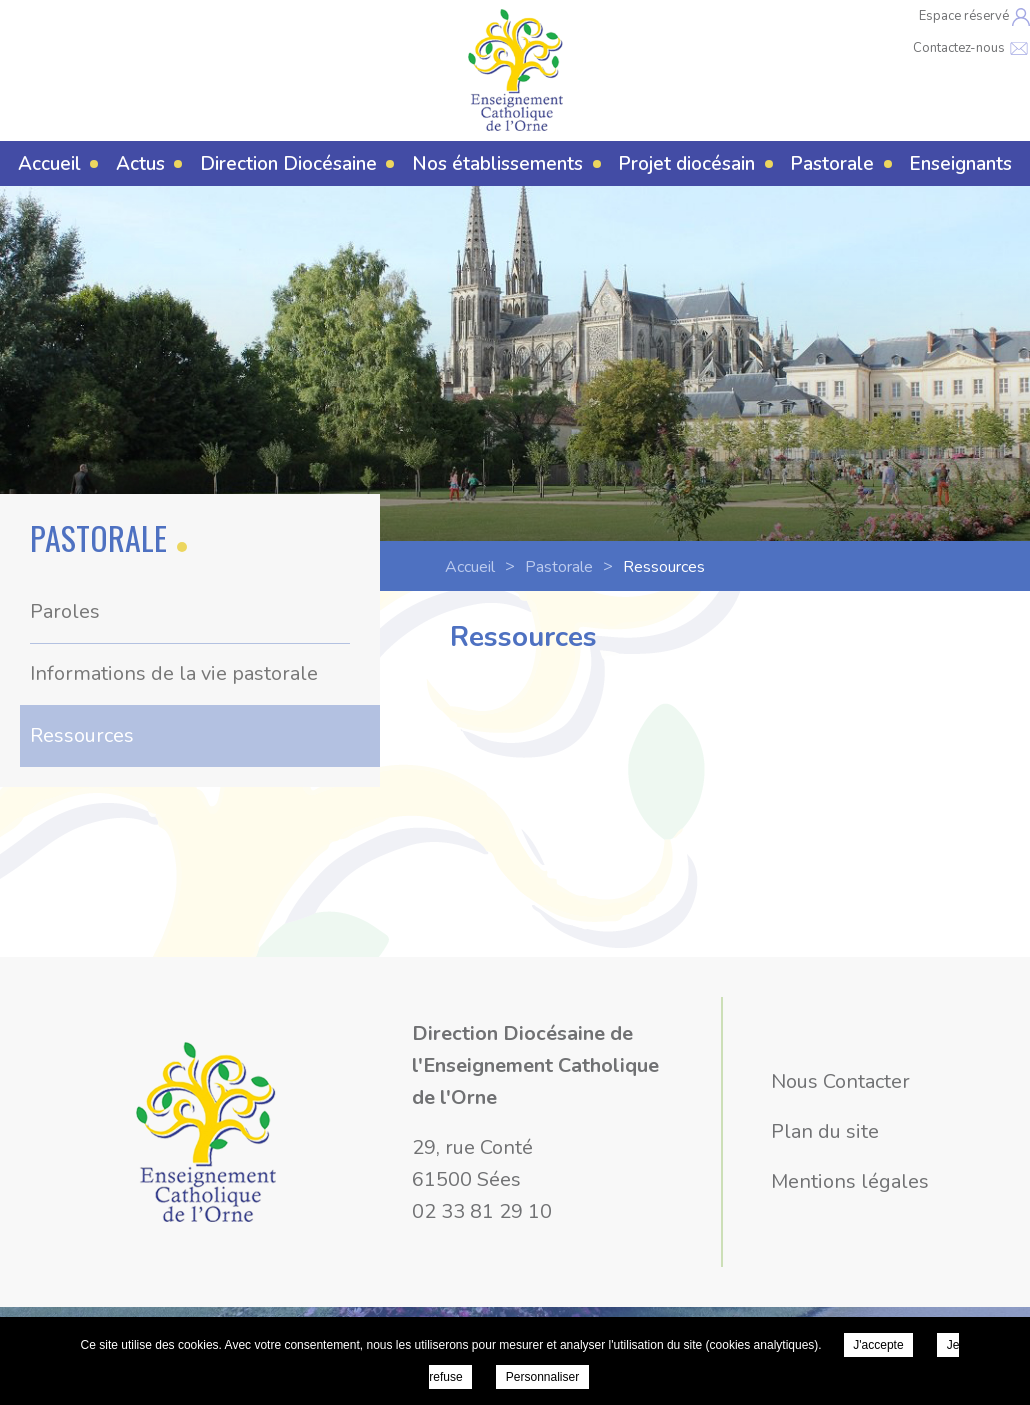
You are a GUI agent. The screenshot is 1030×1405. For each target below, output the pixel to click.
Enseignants (960, 164)
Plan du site (825, 1131)
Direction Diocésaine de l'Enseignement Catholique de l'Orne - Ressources (515, 70)
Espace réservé (974, 16)
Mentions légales (850, 1181)
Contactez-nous (971, 48)
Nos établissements (497, 164)
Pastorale (832, 164)
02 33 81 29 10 (482, 1211)
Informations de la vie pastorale (174, 673)
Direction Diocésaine (288, 164)
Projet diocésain (686, 164)
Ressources (82, 735)
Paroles (65, 611)
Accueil (49, 164)
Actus (140, 164)
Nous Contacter (840, 1081)
